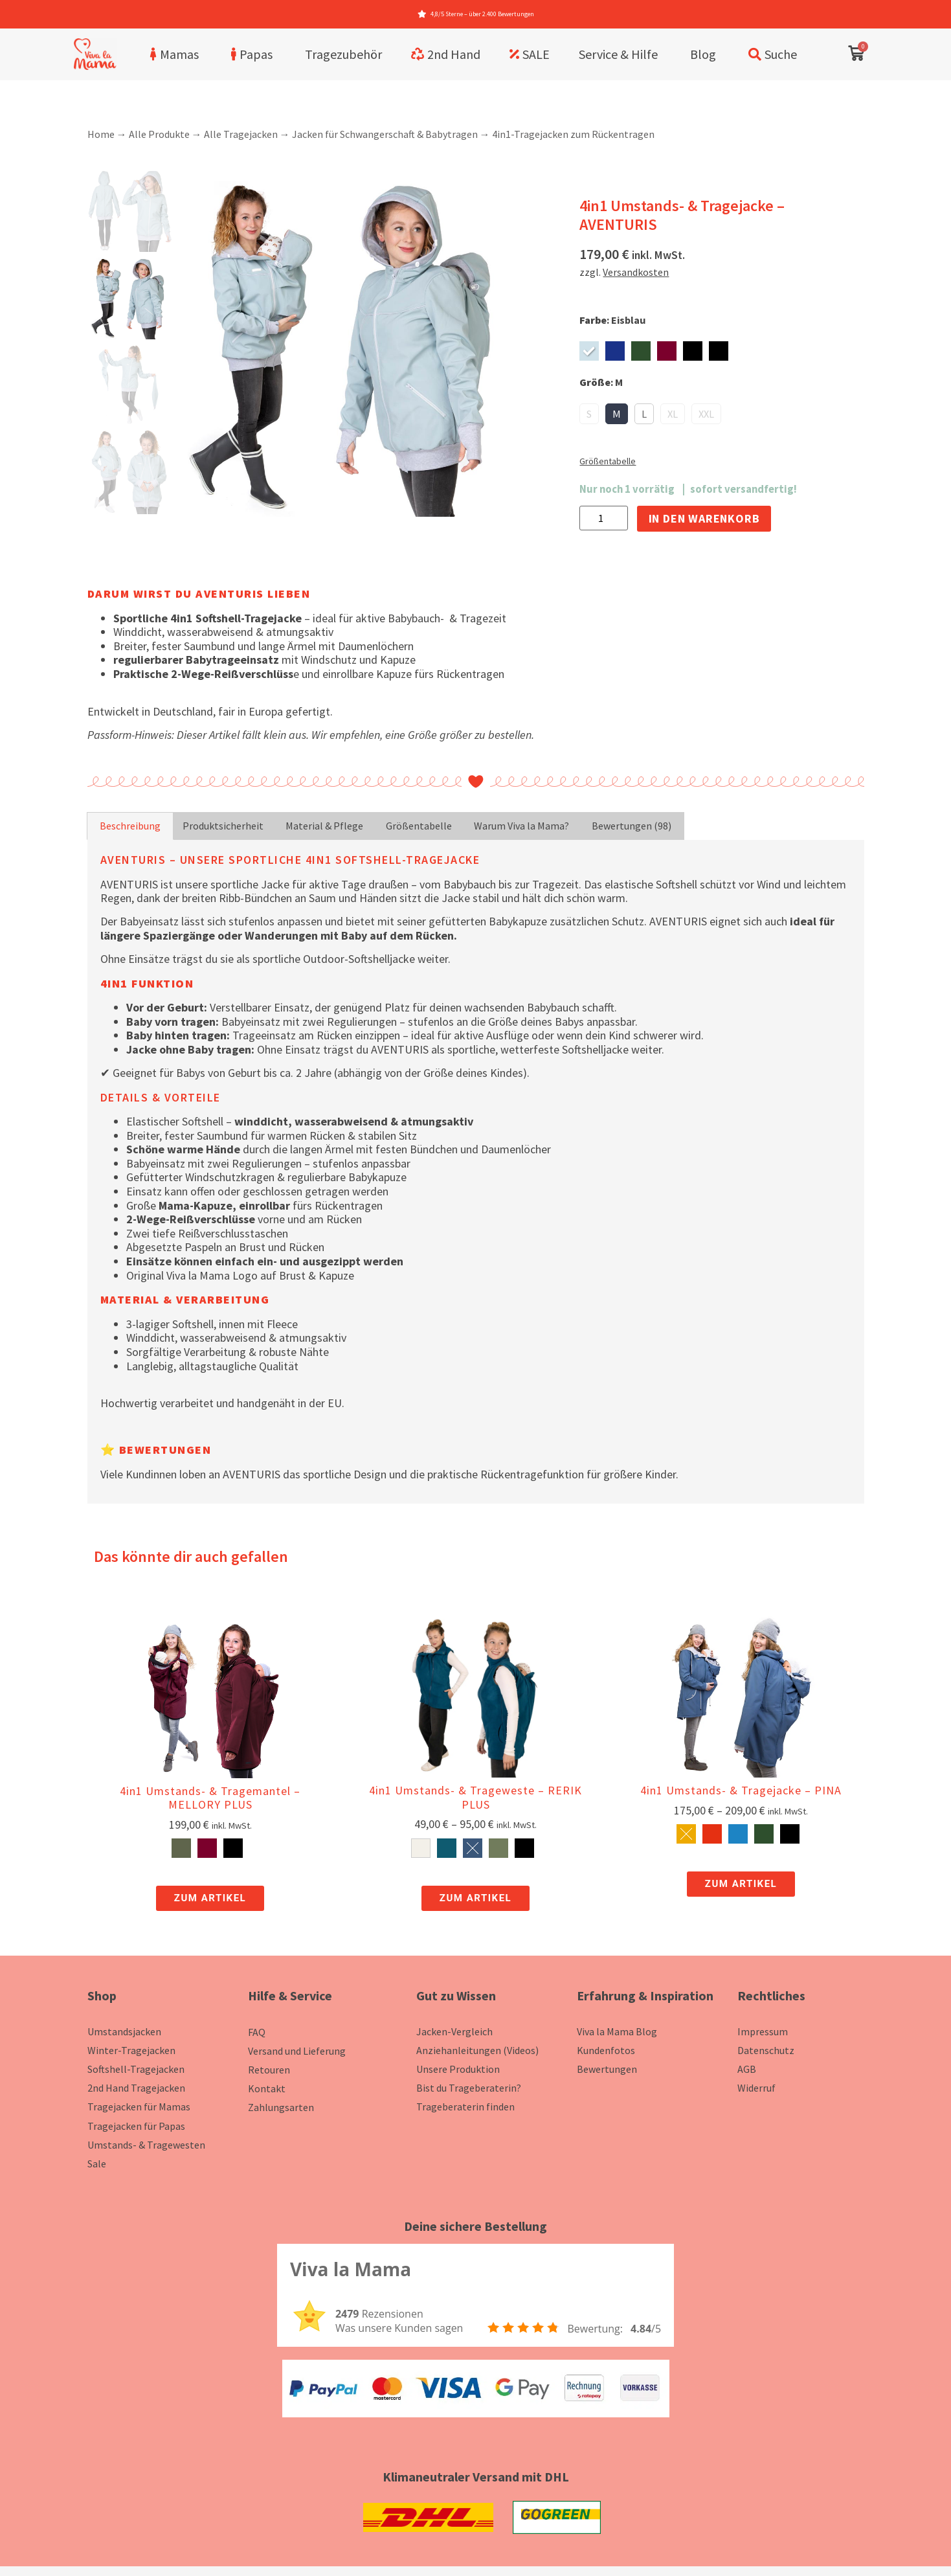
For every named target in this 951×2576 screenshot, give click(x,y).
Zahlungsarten (281, 2107)
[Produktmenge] (603, 518)
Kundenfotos (606, 2050)
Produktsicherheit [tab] (223, 825)
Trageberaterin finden (465, 2106)
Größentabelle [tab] (419, 825)
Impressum (762, 2031)
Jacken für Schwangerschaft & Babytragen (385, 134)
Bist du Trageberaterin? (468, 2087)
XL (672, 413)
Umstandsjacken (124, 2031)
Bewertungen (607, 2068)
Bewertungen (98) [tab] (631, 825)
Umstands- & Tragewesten (146, 2144)
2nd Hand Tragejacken (136, 2087)
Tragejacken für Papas (136, 2125)
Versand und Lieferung (297, 2050)
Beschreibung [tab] (130, 825)
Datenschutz (765, 2050)
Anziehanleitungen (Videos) (477, 2050)
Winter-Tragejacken (131, 2050)
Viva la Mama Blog (617, 2031)
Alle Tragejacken (241, 134)
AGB (746, 2068)
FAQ (256, 2032)
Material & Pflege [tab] (324, 825)
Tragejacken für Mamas (138, 2106)
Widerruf (756, 2087)
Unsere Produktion (458, 2068)
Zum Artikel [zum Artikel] (210, 1898)
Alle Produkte (159, 134)
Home (101, 134)
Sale (96, 2163)
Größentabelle (607, 461)
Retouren (269, 2069)
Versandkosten (636, 272)
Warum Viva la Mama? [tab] (521, 825)
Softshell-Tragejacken (136, 2068)
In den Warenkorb (704, 518)
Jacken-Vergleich (454, 2031)
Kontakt (266, 2088)
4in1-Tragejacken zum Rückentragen (573, 134)
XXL (706, 413)
